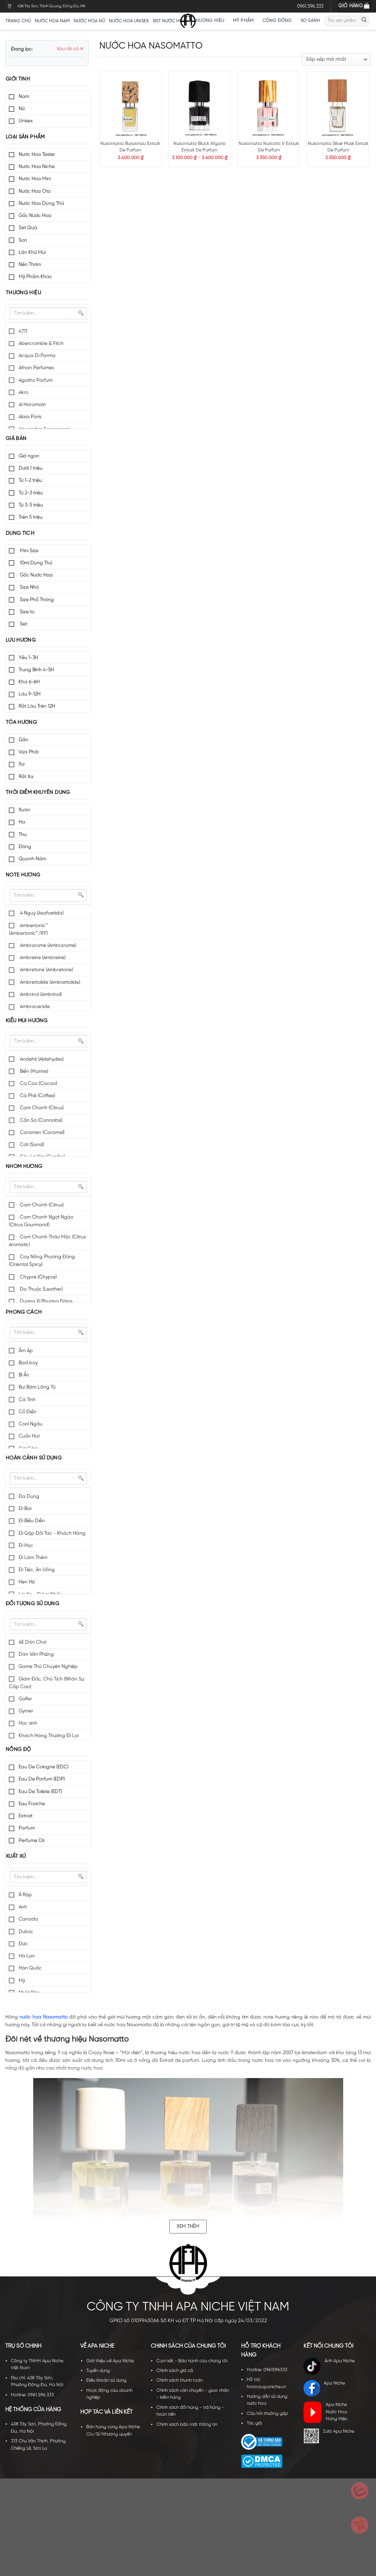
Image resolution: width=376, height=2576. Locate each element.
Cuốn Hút (29, 1436)
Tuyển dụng (98, 2370)
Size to (26, 612)
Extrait (25, 1816)
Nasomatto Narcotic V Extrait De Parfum (269, 147)
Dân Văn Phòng (36, 1654)
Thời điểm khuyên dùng (38, 792)
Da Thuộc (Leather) (41, 1289)
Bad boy (28, 1363)
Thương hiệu (211, 20)
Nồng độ (18, 1749)
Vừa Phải (28, 752)
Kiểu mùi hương (26, 1020)
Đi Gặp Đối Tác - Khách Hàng (52, 1533)
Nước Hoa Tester (37, 154)
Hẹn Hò (27, 1582)
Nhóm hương (24, 1166)
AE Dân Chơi (32, 1642)
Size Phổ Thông (36, 599)
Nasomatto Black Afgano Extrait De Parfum (199, 147)
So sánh (310, 20)
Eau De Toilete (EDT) (40, 1791)
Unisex (26, 120)
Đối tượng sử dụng (33, 1603)
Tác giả (254, 2423)
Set (23, 624)
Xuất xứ (16, 1856)
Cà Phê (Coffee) (37, 1095)
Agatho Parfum (36, 380)
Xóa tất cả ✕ (70, 49)
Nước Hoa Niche (37, 166)
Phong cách (24, 1312)
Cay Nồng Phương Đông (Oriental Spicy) (42, 1260)
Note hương (23, 875)
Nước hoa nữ (89, 21)
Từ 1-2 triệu (30, 480)
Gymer (26, 1711)
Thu (23, 834)
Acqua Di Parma (37, 355)
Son (23, 240)
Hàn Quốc (30, 1968)
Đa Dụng (29, 1496)
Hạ (22, 822)
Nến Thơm (30, 264)
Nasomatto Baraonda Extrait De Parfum (130, 147)
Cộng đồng (280, 20)
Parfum (27, 1828)
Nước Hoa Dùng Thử (41, 203)
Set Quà (28, 227)
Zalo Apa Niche (328, 2435)
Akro (23, 392)
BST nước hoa (172, 21)
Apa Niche (324, 2388)
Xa (22, 764)
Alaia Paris (30, 416)
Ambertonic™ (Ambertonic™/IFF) (28, 929)
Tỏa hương (21, 722)
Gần (23, 739)
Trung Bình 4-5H (36, 669)
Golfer (25, 1699)
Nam (24, 96)
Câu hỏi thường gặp (267, 2413)
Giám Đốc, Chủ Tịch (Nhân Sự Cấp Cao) (46, 1682)
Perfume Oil (31, 1840)
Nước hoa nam (52, 21)
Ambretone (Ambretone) (46, 969)
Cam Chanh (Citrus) (41, 1107)
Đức (23, 1943)
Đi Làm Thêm (33, 1557)
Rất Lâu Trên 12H (37, 706)
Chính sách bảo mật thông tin (186, 2424)
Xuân (24, 810)
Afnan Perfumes (36, 367)
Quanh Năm (32, 859)
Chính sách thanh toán (179, 2380)
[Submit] (364, 20)
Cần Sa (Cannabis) (40, 1120)
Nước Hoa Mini (35, 178)
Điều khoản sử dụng (106, 2380)
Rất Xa (26, 776)
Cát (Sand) (31, 1144)
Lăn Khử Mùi (32, 252)
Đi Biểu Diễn (32, 1520)
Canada (28, 1919)
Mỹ (22, 1980)
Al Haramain (32, 404)
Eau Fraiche (32, 1803)
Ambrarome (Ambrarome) (47, 945)
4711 (23, 331)
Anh (23, 1907)
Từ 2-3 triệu (31, 493)
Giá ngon (29, 456)
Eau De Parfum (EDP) (42, 1779)
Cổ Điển (27, 1412)
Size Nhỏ (29, 587)
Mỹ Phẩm (245, 20)
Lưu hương (21, 640)
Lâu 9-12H (30, 694)
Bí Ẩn (24, 1375)
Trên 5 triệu (31, 517)
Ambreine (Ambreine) (42, 957)
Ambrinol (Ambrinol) (40, 994)
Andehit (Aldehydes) (41, 1059)
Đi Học (26, 1545)
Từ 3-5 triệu (31, 505)
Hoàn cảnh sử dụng (34, 1458)
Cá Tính (27, 1399)
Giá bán (16, 438)
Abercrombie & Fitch (41, 343)
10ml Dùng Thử (35, 563)
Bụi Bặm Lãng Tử (37, 1387)
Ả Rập (25, 1894)
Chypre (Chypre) (38, 1277)
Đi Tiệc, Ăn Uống (37, 1569)
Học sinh (28, 1723)
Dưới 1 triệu (31, 468)
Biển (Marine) (33, 1071)
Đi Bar (25, 1508)
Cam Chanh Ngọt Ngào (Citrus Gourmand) (41, 1221)
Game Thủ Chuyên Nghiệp (48, 1666)
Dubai (25, 1931)
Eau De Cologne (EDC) (43, 1767)
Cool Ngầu (31, 1424)
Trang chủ (18, 21)
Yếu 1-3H (28, 657)
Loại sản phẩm (25, 137)
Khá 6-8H (29, 682)
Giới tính (18, 79)
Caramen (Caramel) (41, 1132)
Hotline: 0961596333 (267, 2370)
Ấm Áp (26, 1350)
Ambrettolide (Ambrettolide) (49, 982)
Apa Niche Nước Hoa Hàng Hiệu (325, 2412)
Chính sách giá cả (174, 2370)
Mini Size (28, 550)
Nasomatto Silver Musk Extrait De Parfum (338, 147)
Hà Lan (27, 1956)
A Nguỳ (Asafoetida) (41, 913)
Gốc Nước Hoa (35, 215)
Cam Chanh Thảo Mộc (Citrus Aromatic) (47, 1240)
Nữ (22, 108)
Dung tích (20, 533)
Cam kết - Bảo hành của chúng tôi (191, 2361)
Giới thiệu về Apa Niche (110, 2361)
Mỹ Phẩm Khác (35, 276)
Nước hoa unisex (129, 21)
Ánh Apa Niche (328, 2366)
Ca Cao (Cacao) (38, 1083)
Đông (25, 846)
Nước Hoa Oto (35, 191)
